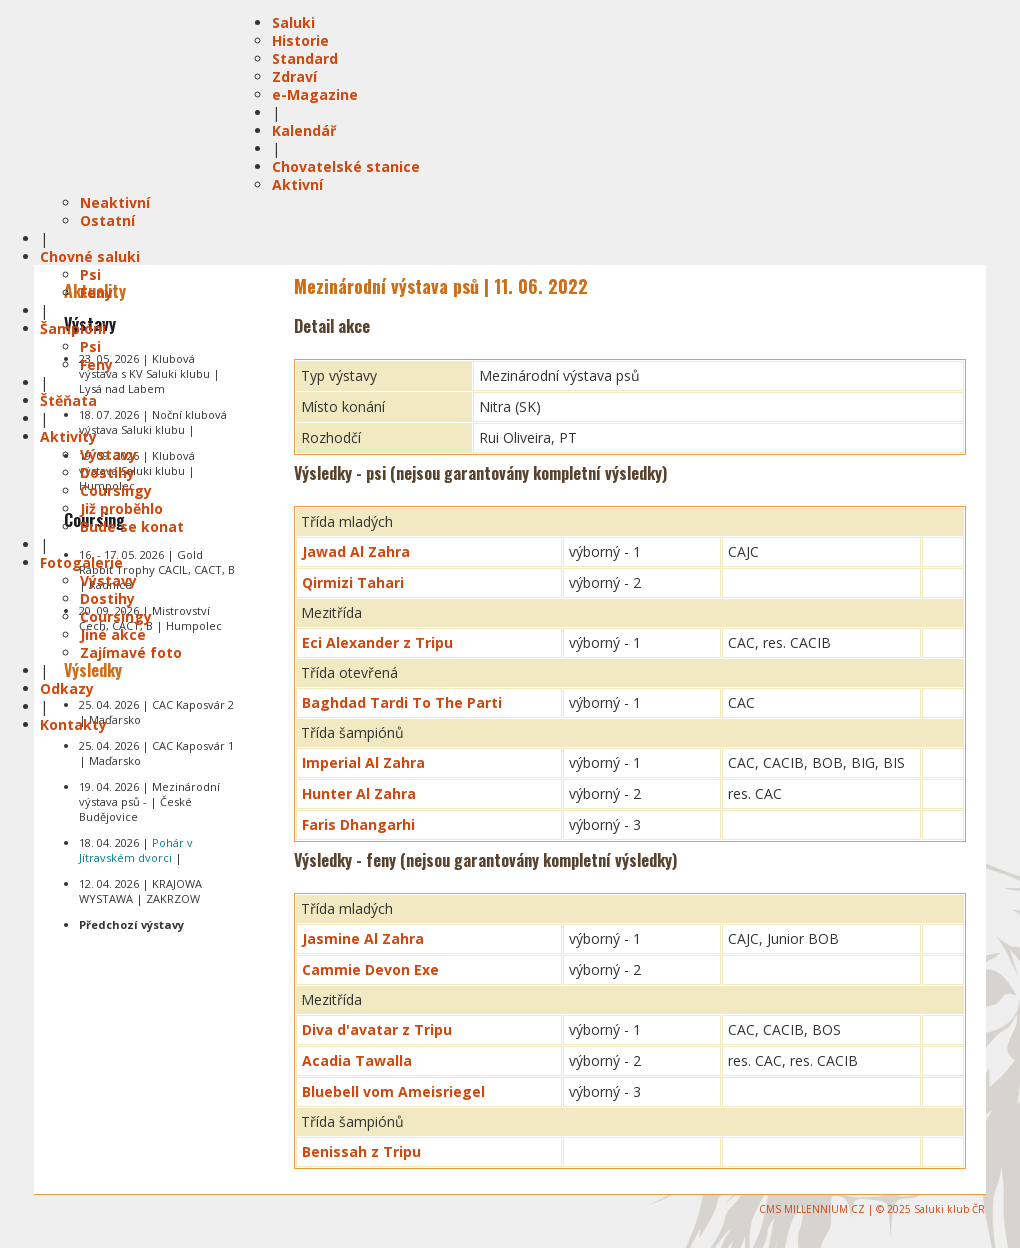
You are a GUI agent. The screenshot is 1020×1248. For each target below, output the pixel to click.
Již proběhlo (121, 508)
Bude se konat (132, 526)
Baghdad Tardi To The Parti (402, 702)
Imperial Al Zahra (363, 762)
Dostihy (107, 472)
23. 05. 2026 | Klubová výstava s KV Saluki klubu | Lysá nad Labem (149, 373)
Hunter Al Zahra (359, 793)
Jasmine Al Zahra (363, 938)
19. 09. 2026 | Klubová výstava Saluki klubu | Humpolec (137, 470)
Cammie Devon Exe (370, 969)
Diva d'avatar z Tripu (377, 1029)
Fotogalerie (81, 562)
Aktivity (68, 436)
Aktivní (297, 184)
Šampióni (73, 328)
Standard (305, 58)
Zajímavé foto (131, 652)
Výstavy (108, 454)
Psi (90, 274)
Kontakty (73, 724)
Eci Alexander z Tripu (377, 642)
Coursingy (116, 490)
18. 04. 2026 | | (136, 850)
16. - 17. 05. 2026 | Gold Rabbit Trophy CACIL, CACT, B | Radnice (157, 569)
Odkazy (67, 688)
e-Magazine (315, 94)
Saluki (293, 22)
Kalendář (304, 130)
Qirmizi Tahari (353, 582)
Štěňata (68, 400)
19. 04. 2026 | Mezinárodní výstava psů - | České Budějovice (149, 801)
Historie (300, 40)
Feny (96, 292)
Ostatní (107, 220)
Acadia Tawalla (357, 1060)
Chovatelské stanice (346, 166)
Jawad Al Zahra (356, 551)
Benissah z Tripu (361, 1151)
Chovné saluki (90, 256)
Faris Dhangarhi (358, 824)
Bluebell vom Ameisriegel (393, 1091)
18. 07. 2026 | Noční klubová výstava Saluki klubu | (153, 422)
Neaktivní (115, 202)
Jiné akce (113, 634)
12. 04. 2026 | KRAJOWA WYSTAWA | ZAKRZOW (140, 891)
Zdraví (294, 76)
